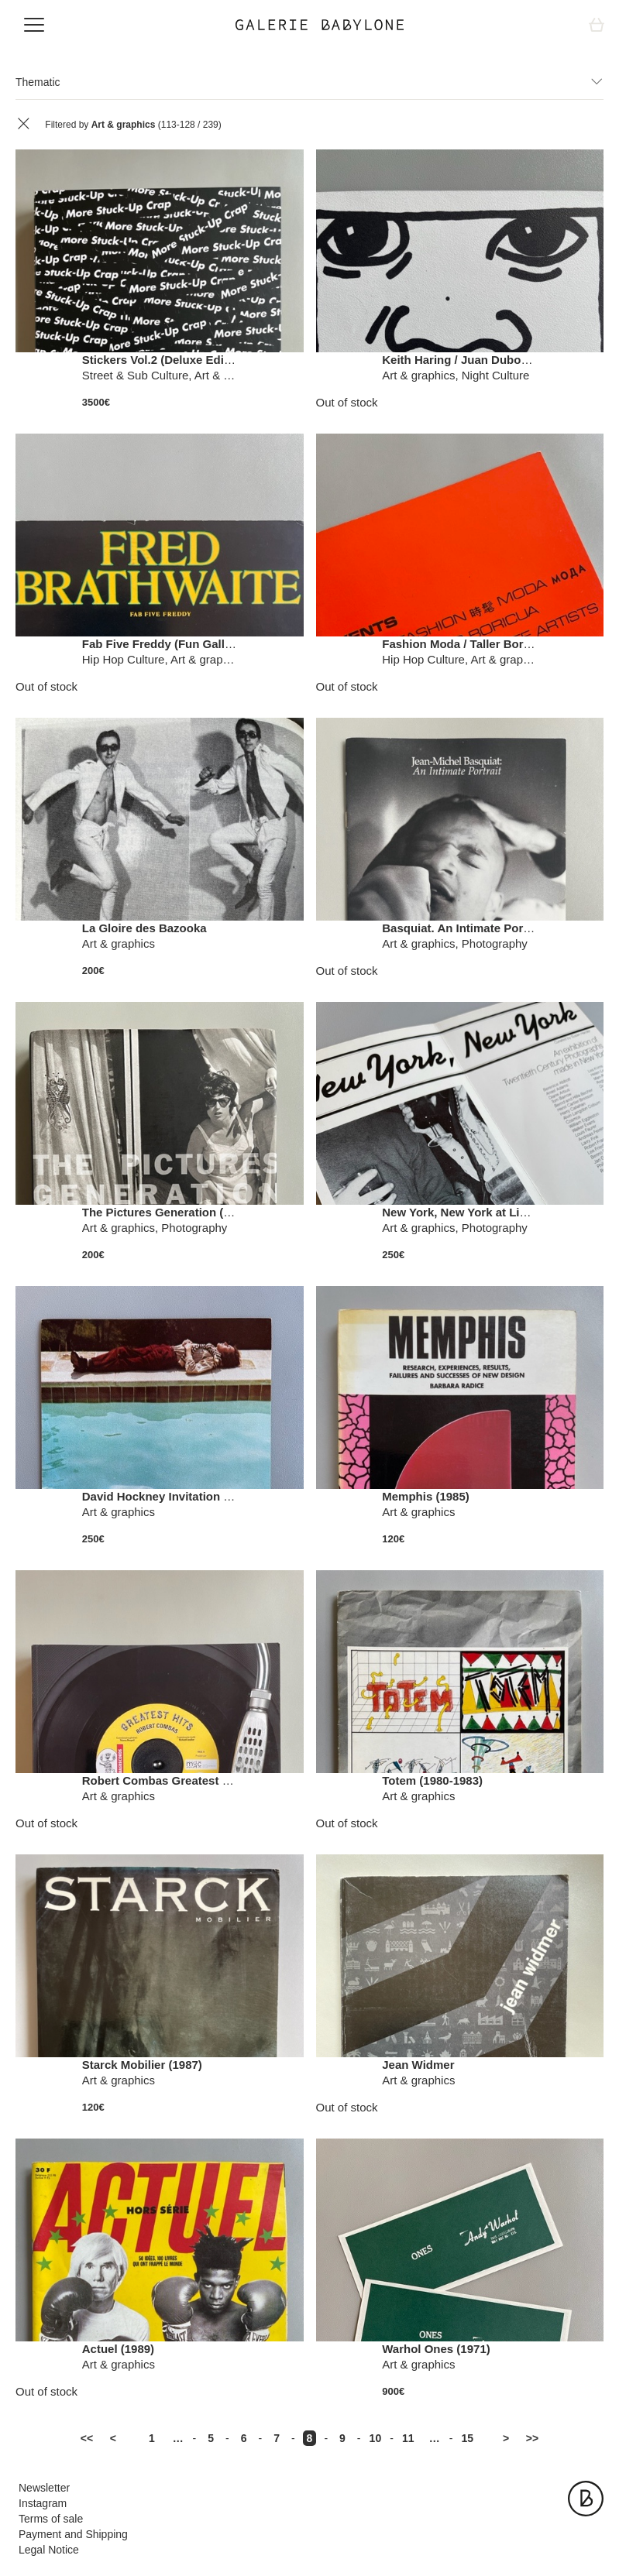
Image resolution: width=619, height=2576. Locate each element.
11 (408, 2438)
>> (532, 2438)
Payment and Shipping (73, 2534)
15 (467, 2438)
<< (87, 2438)
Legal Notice (49, 2549)
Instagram (43, 2503)
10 (376, 2438)
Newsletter (44, 2488)
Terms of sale (51, 2519)
